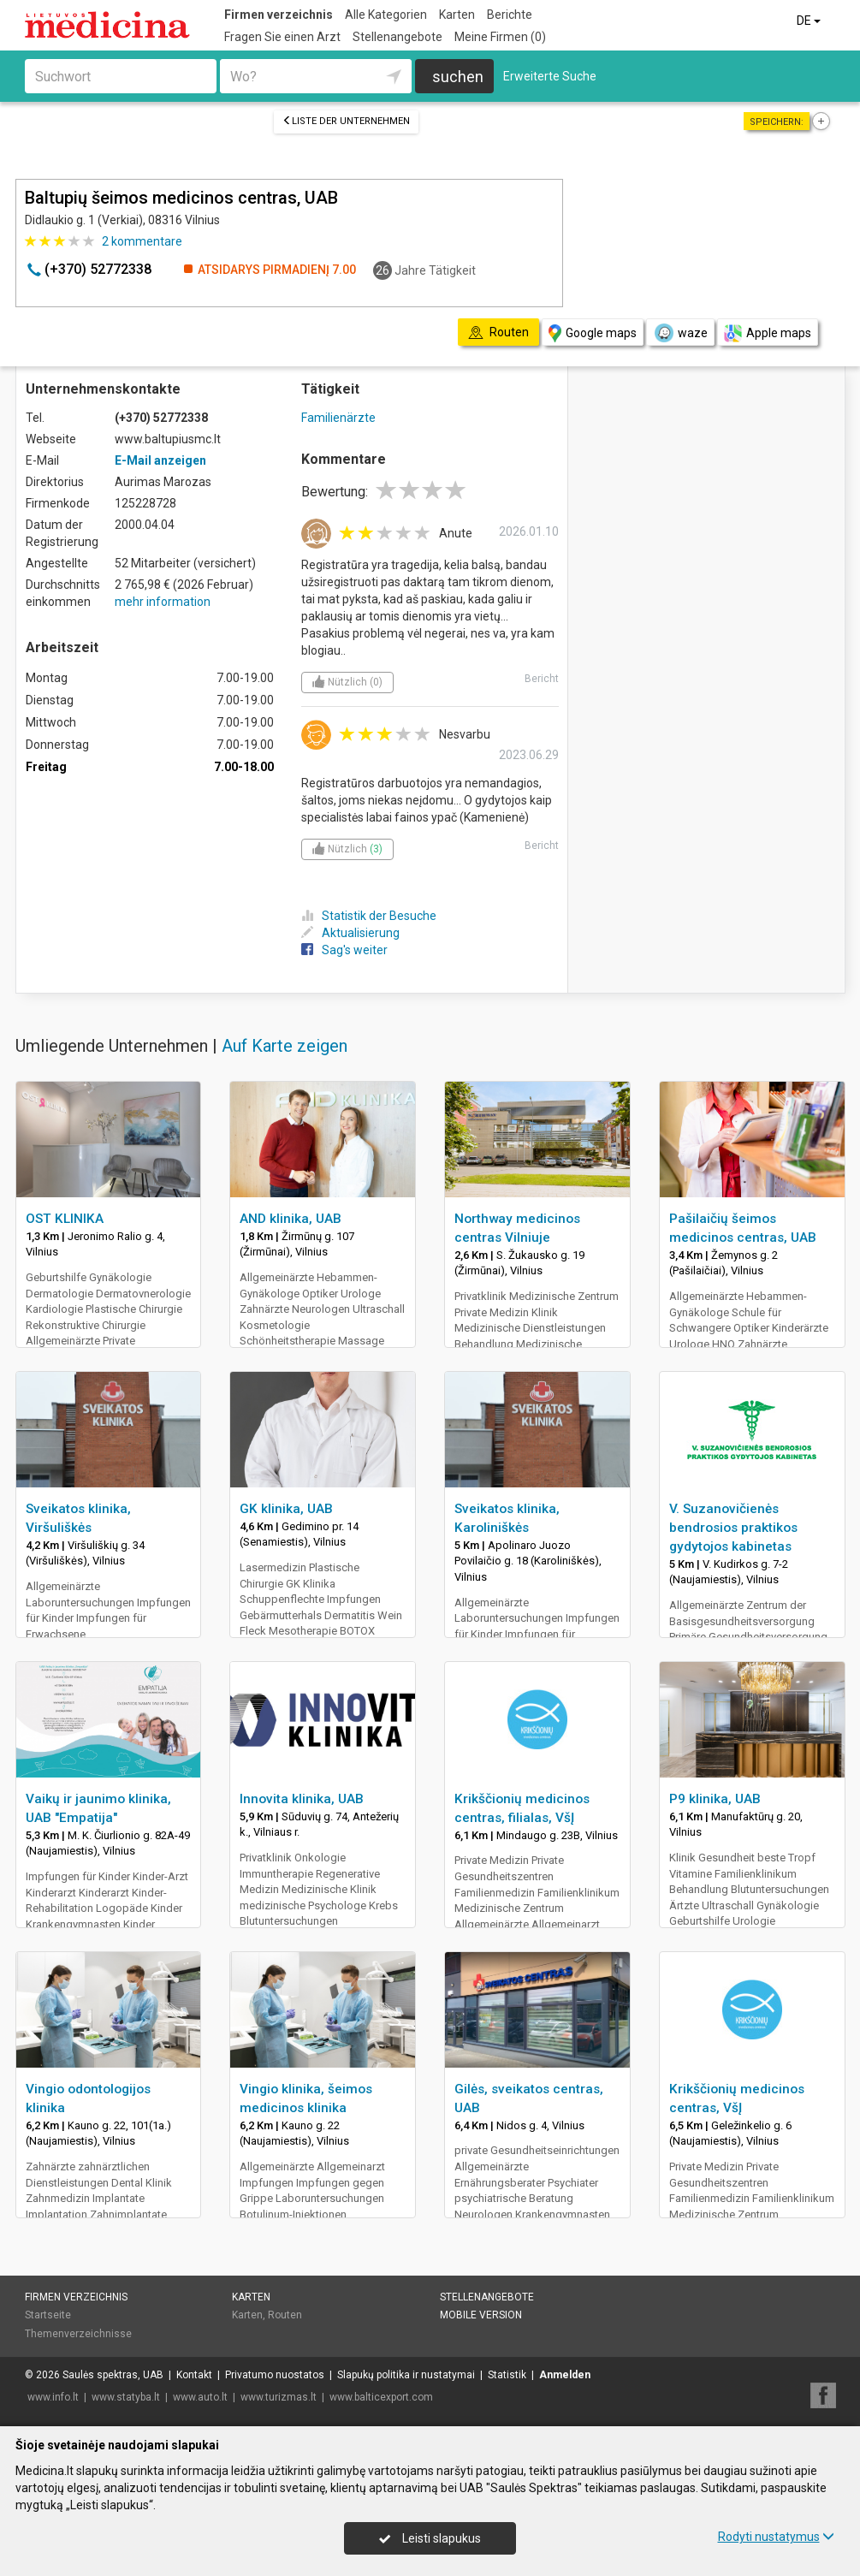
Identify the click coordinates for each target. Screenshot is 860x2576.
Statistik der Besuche (368, 916)
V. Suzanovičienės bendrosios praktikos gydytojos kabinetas (733, 1527)
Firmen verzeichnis (278, 14)
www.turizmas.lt (278, 2397)
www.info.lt (53, 2397)
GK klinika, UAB (286, 1509)
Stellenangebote (397, 37)
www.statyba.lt (126, 2397)
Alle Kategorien (386, 14)
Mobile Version (481, 2315)
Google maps (593, 333)
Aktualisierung (350, 933)
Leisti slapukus (429, 2538)
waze (680, 333)
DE (810, 20)
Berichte (509, 14)
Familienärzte (338, 417)
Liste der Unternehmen (346, 121)
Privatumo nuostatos (274, 2375)
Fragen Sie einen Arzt (282, 37)
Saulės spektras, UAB (112, 2375)
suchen (457, 77)
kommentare (142, 241)
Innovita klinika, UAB (302, 1799)
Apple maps (767, 333)
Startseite (48, 2315)
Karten (457, 14)
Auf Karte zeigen (284, 1046)
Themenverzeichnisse (78, 2334)
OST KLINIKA (65, 1218)
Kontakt (194, 2375)
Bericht (542, 679)
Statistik (507, 2375)
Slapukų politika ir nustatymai (406, 2375)
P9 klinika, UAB (715, 1799)
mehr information (163, 601)
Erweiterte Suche (549, 76)
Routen (285, 2315)
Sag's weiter (344, 950)
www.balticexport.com (381, 2397)
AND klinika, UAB (290, 1218)
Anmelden (564, 2375)
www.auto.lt (200, 2397)
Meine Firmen (500, 37)
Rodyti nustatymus (776, 2536)
